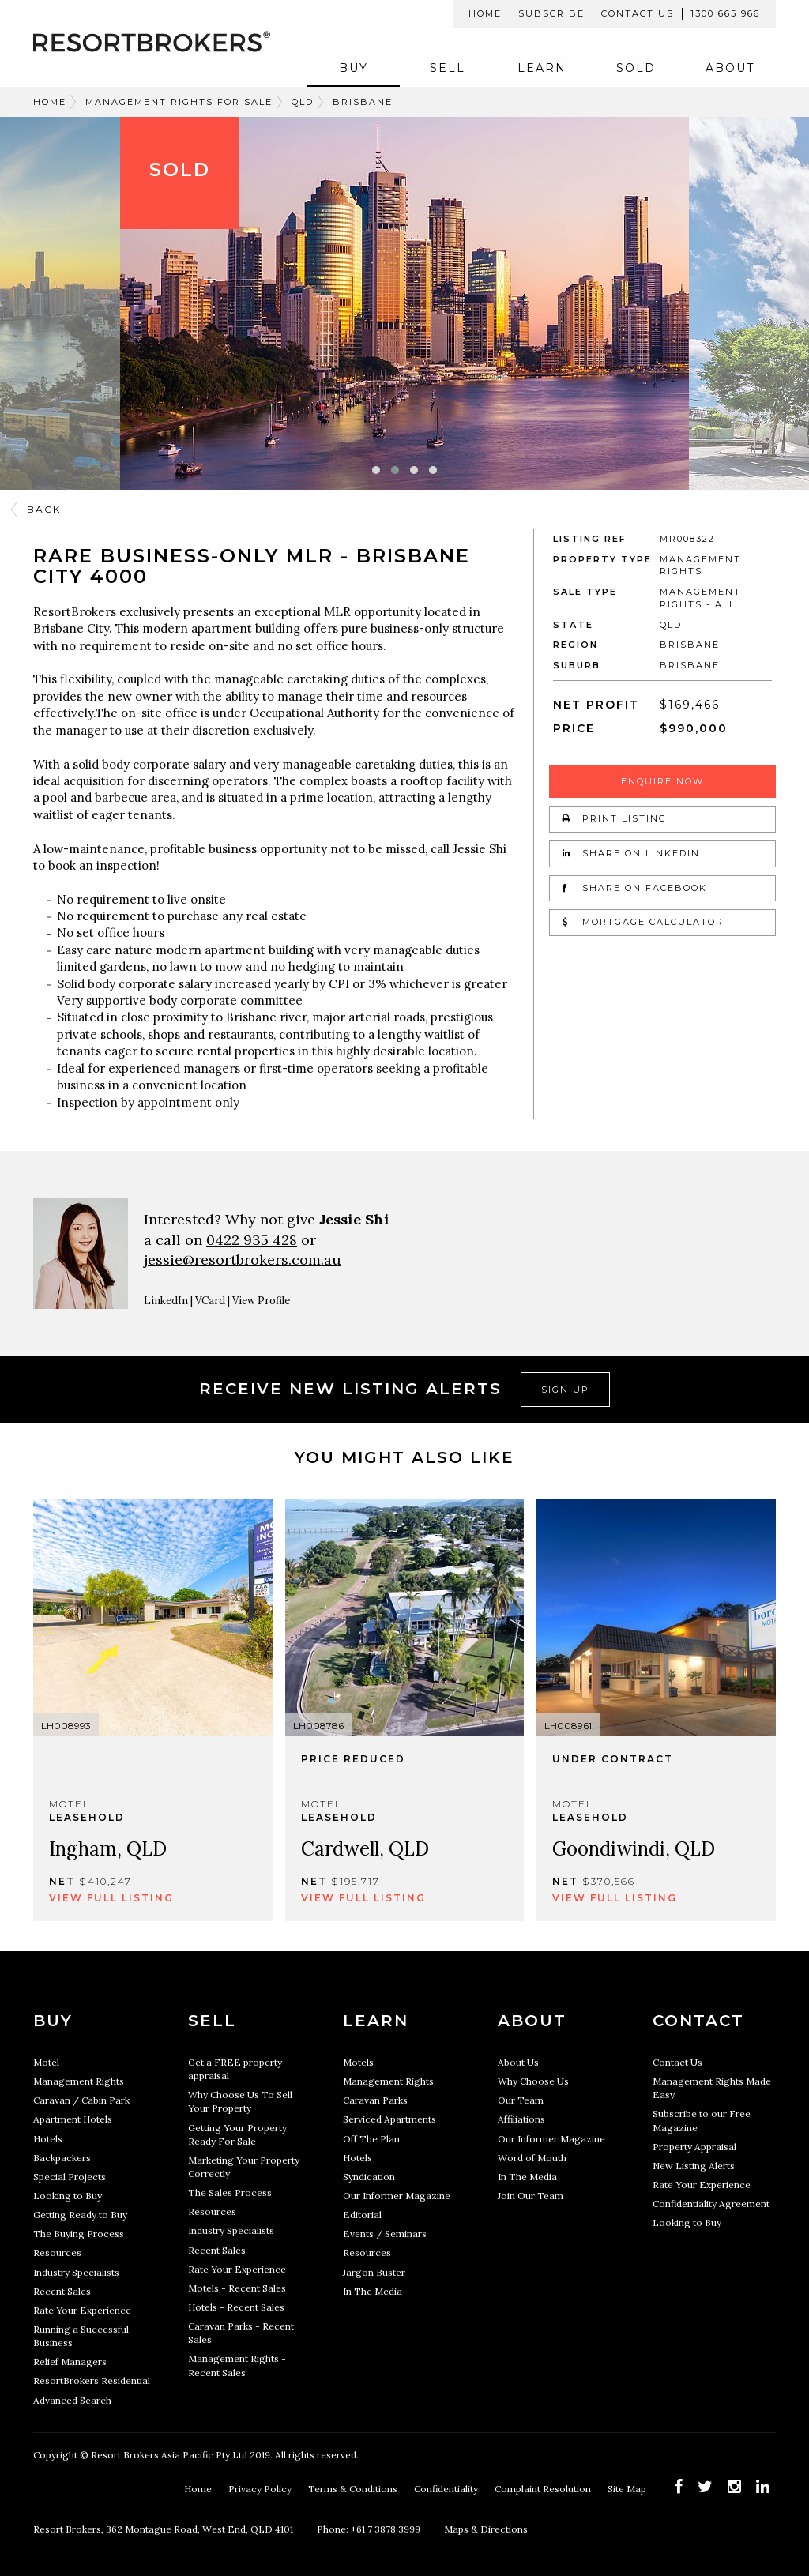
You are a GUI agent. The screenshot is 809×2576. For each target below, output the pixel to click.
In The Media (372, 2291)
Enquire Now (662, 781)
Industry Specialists (76, 2272)
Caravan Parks (375, 2100)
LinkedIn (166, 1300)
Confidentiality (447, 2489)
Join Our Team (530, 2196)
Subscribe (551, 13)
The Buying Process (78, 2233)
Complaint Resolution (544, 2489)
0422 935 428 (251, 1240)
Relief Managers (70, 2361)
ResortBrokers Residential (91, 2380)
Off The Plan (371, 2139)
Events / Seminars (385, 2233)
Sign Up (565, 1389)
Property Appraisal (694, 2147)
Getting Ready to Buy (80, 2215)
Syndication (369, 2177)
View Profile (261, 1300)
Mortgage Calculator (643, 921)
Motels (358, 2062)
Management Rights (78, 2081)
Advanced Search (72, 2400)
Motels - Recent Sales (237, 2288)
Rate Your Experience (82, 2310)
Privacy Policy (261, 2489)
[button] (376, 470)
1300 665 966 (725, 13)
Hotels (47, 2139)
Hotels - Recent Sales (236, 2307)
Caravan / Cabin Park (81, 2100)
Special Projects (69, 2177)
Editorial (362, 2215)
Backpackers (62, 2158)
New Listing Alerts (694, 2166)
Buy (353, 68)
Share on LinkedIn (631, 853)
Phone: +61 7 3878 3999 (368, 2529)
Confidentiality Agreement (711, 2203)
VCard (210, 1300)
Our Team (521, 2100)
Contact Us (637, 13)
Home (485, 13)
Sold (636, 68)
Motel (46, 2062)
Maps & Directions (486, 2529)
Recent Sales (62, 2291)
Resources (57, 2252)
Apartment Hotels (72, 2119)
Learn (541, 68)
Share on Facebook (635, 887)
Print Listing (615, 818)
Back (44, 509)
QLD (303, 101)
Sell (447, 68)
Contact (698, 2020)
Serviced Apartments (389, 2119)
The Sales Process (230, 2192)
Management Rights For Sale (179, 101)
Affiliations (521, 2119)
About (730, 68)
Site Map (628, 2489)
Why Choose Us (533, 2081)
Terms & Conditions (354, 2489)
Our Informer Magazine (396, 2196)
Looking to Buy (67, 2196)
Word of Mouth (532, 2158)
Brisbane (363, 101)
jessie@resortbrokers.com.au (242, 1259)
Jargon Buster (374, 2272)
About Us (518, 2062)
